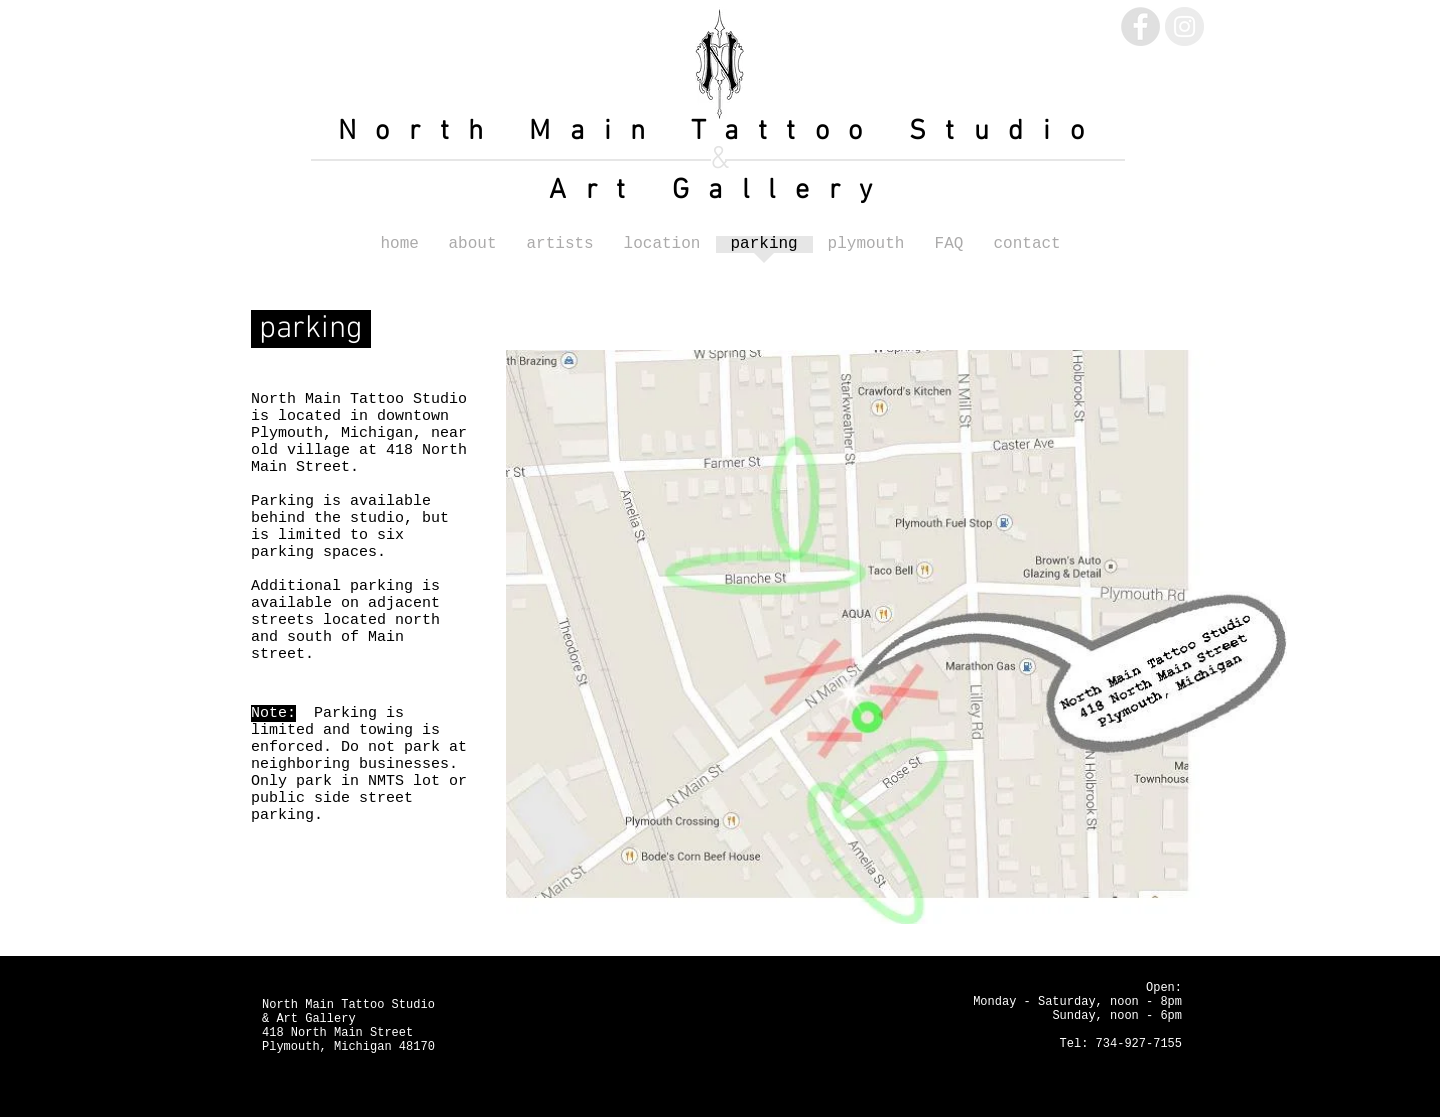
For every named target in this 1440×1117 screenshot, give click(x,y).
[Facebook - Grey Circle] (1140, 26)
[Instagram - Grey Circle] (1184, 26)
